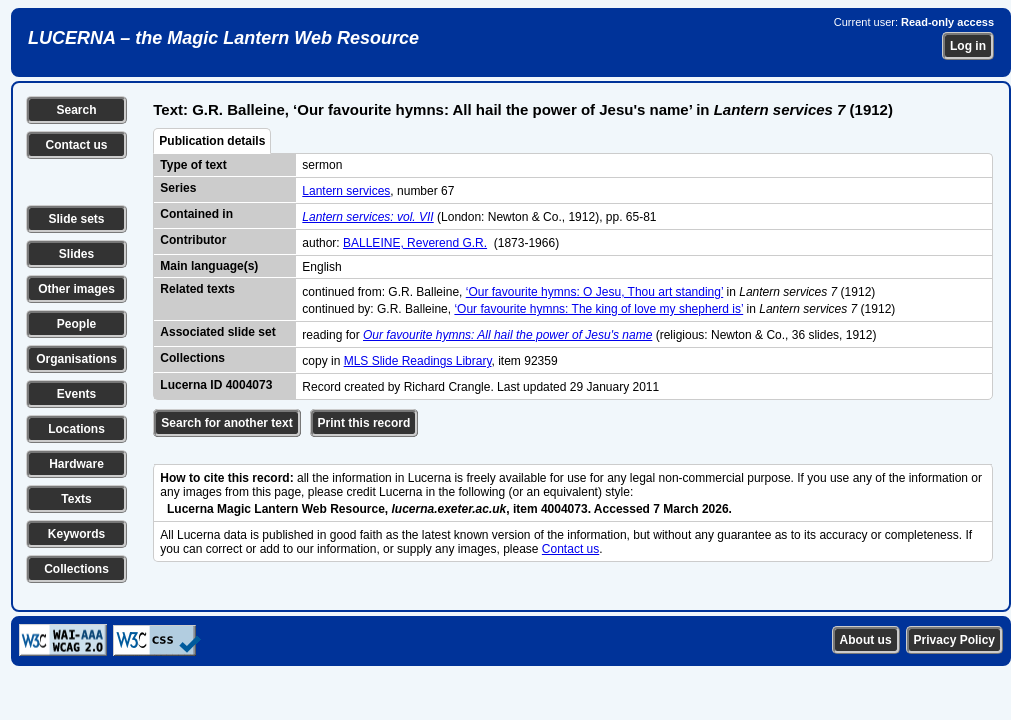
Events (76, 394)
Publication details (212, 141)
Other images (76, 289)
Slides (76, 254)
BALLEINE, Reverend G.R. (415, 243)
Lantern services (346, 191)
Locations (76, 429)
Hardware (76, 464)
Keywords (76, 534)
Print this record (364, 423)
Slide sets (76, 219)
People (76, 324)
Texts (76, 499)
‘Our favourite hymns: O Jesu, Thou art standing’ (594, 292)
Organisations (76, 359)
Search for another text (226, 423)
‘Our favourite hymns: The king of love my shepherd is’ (598, 309)
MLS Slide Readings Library (418, 361)
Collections (76, 569)
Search (76, 110)
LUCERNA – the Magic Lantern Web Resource (223, 38)
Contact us (76, 145)
